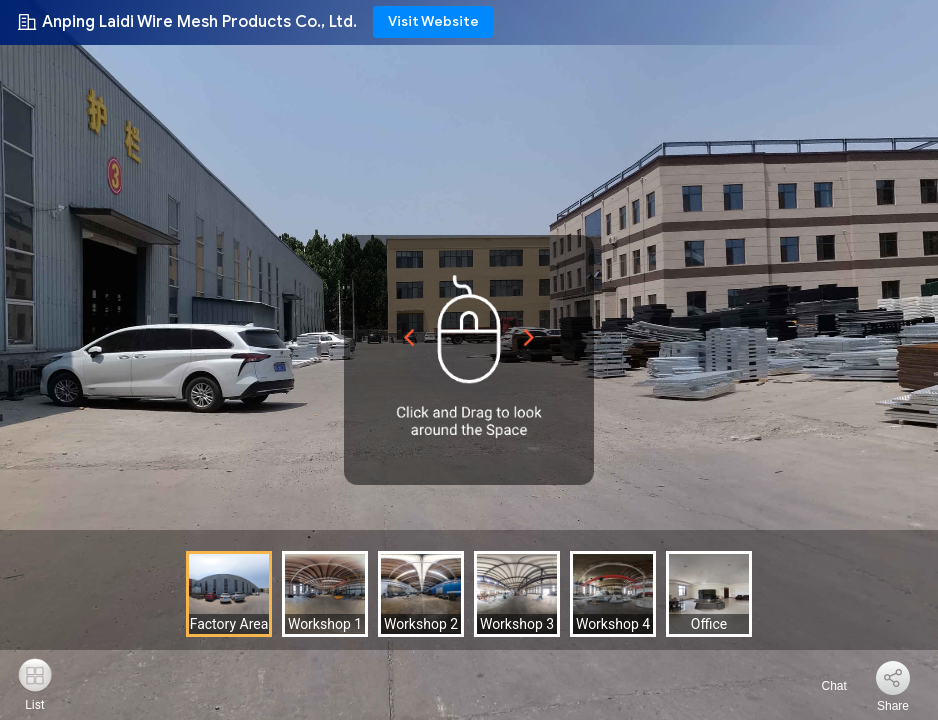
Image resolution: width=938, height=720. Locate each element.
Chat (822, 686)
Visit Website (433, 21)
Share (893, 706)
